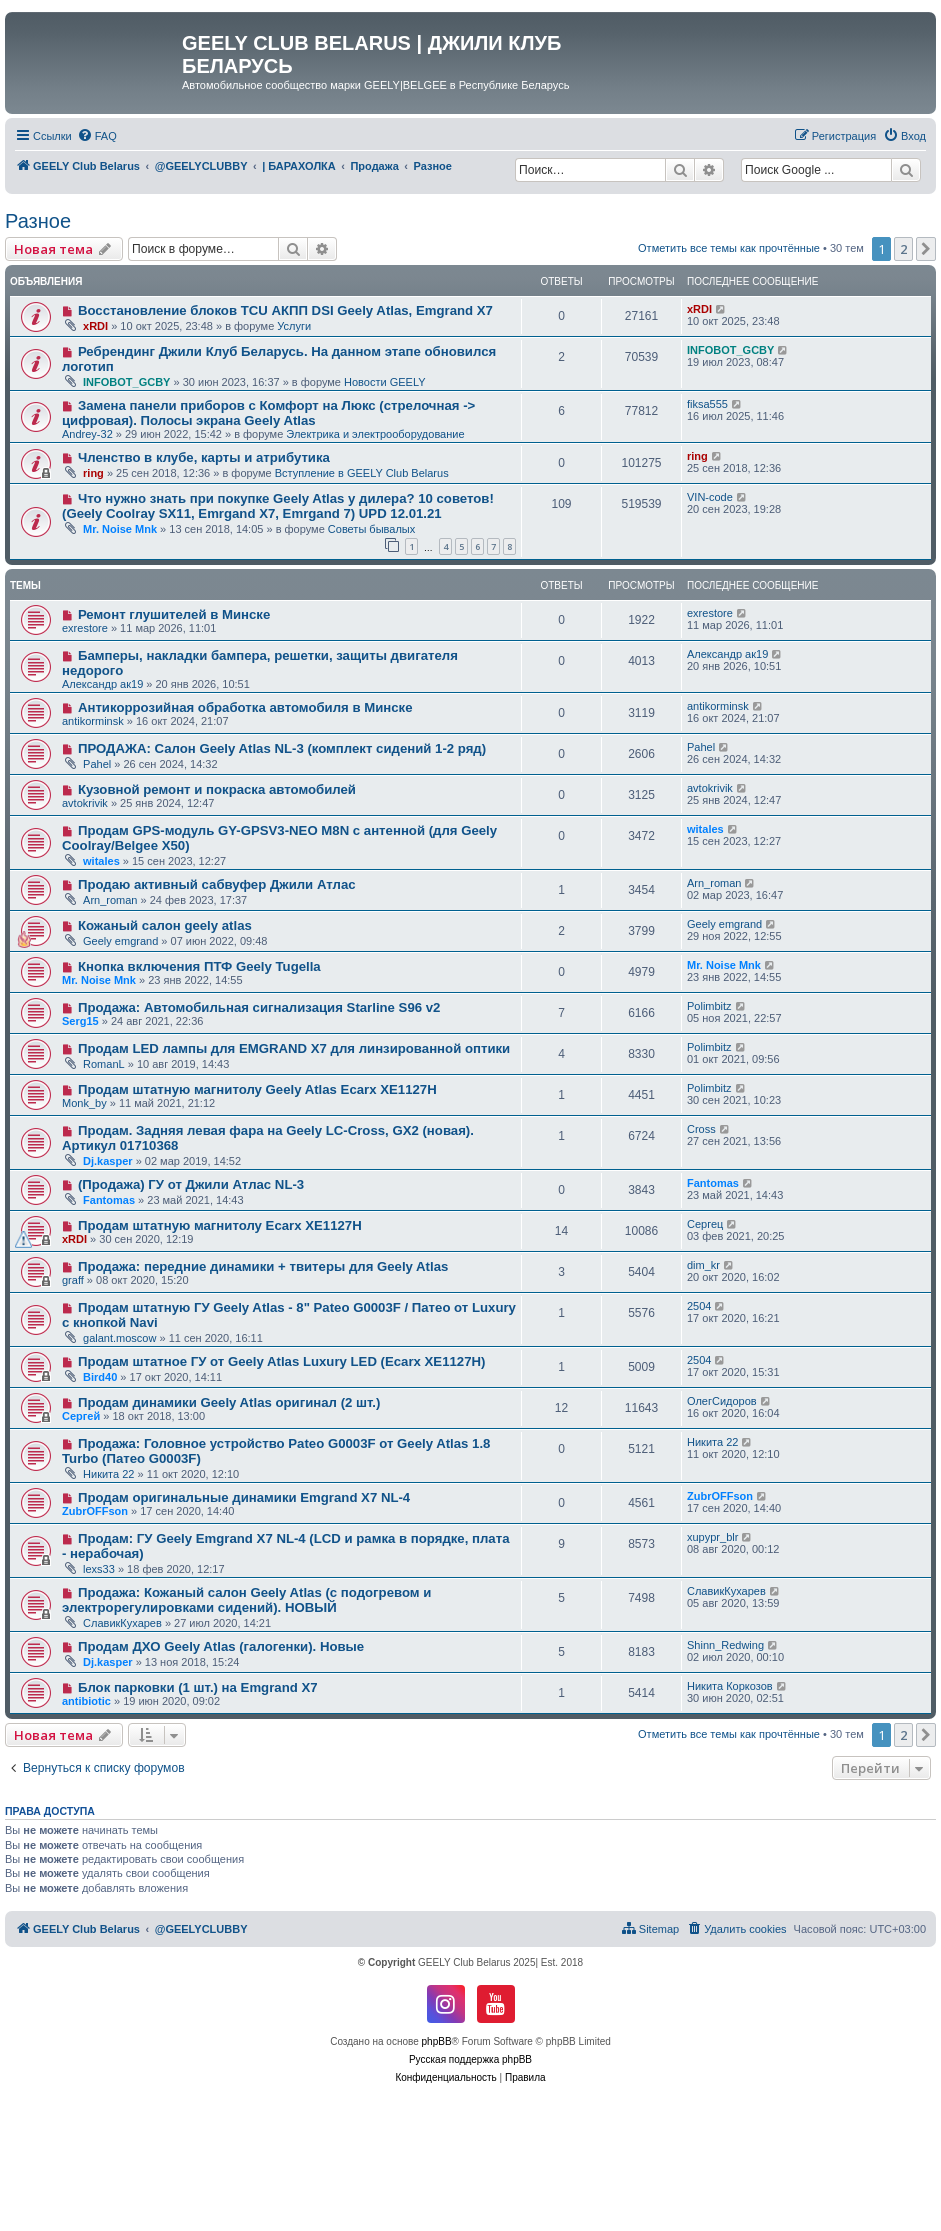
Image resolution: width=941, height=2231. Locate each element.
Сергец (705, 1224)
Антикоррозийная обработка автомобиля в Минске (245, 707)
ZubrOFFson (95, 1511)
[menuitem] (97, 136)
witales (101, 861)
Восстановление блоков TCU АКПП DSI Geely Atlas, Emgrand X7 (285, 310)
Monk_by (84, 1103)
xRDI (95, 326)
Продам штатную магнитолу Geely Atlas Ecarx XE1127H (257, 1089)
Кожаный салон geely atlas (165, 925)
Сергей (81, 1416)
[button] (926, 249)
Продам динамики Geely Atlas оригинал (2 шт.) (229, 1402)
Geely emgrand (120, 941)
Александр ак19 (102, 684)
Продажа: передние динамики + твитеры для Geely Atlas (263, 1266)
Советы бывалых (371, 529)
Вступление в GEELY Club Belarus (362, 473)
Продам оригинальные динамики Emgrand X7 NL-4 (244, 1497)
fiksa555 (707, 404)
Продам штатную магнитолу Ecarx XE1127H (220, 1225)
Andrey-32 (87, 434)
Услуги (294, 326)
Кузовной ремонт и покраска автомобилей (217, 789)
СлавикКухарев (122, 1623)
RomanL (104, 1064)
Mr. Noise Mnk (120, 529)
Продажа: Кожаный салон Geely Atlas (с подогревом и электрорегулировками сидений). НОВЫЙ (246, 1600)
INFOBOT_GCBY (126, 382)
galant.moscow (119, 1338)
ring (93, 473)
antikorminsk (93, 721)
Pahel (97, 764)
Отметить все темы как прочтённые (729, 248)
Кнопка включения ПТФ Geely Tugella (199, 966)
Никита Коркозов (730, 1686)
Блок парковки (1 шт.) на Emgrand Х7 (198, 1687)
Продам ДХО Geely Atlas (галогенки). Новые (221, 1646)
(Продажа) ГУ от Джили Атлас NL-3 (191, 1184)
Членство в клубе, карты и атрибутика (204, 457)
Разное (38, 221)
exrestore (85, 628)
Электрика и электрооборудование (375, 434)
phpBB (437, 2041)
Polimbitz (709, 1006)
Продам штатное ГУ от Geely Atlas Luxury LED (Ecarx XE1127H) (282, 1361)
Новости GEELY (385, 382)
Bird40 (100, 1377)
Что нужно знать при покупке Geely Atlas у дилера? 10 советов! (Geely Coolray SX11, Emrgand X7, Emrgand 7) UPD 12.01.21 (278, 506)
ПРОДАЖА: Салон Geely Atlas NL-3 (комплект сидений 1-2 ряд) (282, 748)
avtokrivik (85, 803)
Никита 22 (108, 1474)
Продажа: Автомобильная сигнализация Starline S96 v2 (259, 1007)
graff (73, 1280)
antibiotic (86, 1701)
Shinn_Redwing (725, 1645)
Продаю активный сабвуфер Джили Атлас (217, 884)
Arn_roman (110, 900)
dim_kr (703, 1265)
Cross (701, 1129)
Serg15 (80, 1021)
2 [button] (903, 249)
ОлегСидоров (722, 1401)
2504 (699, 1306)
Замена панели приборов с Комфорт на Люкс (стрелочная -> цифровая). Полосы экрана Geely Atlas (268, 413)
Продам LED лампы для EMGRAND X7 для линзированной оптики (294, 1048)
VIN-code (710, 497)
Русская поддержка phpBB (470, 2059)
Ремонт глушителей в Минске (174, 614)
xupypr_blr (712, 1537)
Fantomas (109, 1200)
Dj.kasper (108, 1161)
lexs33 (99, 1569)
